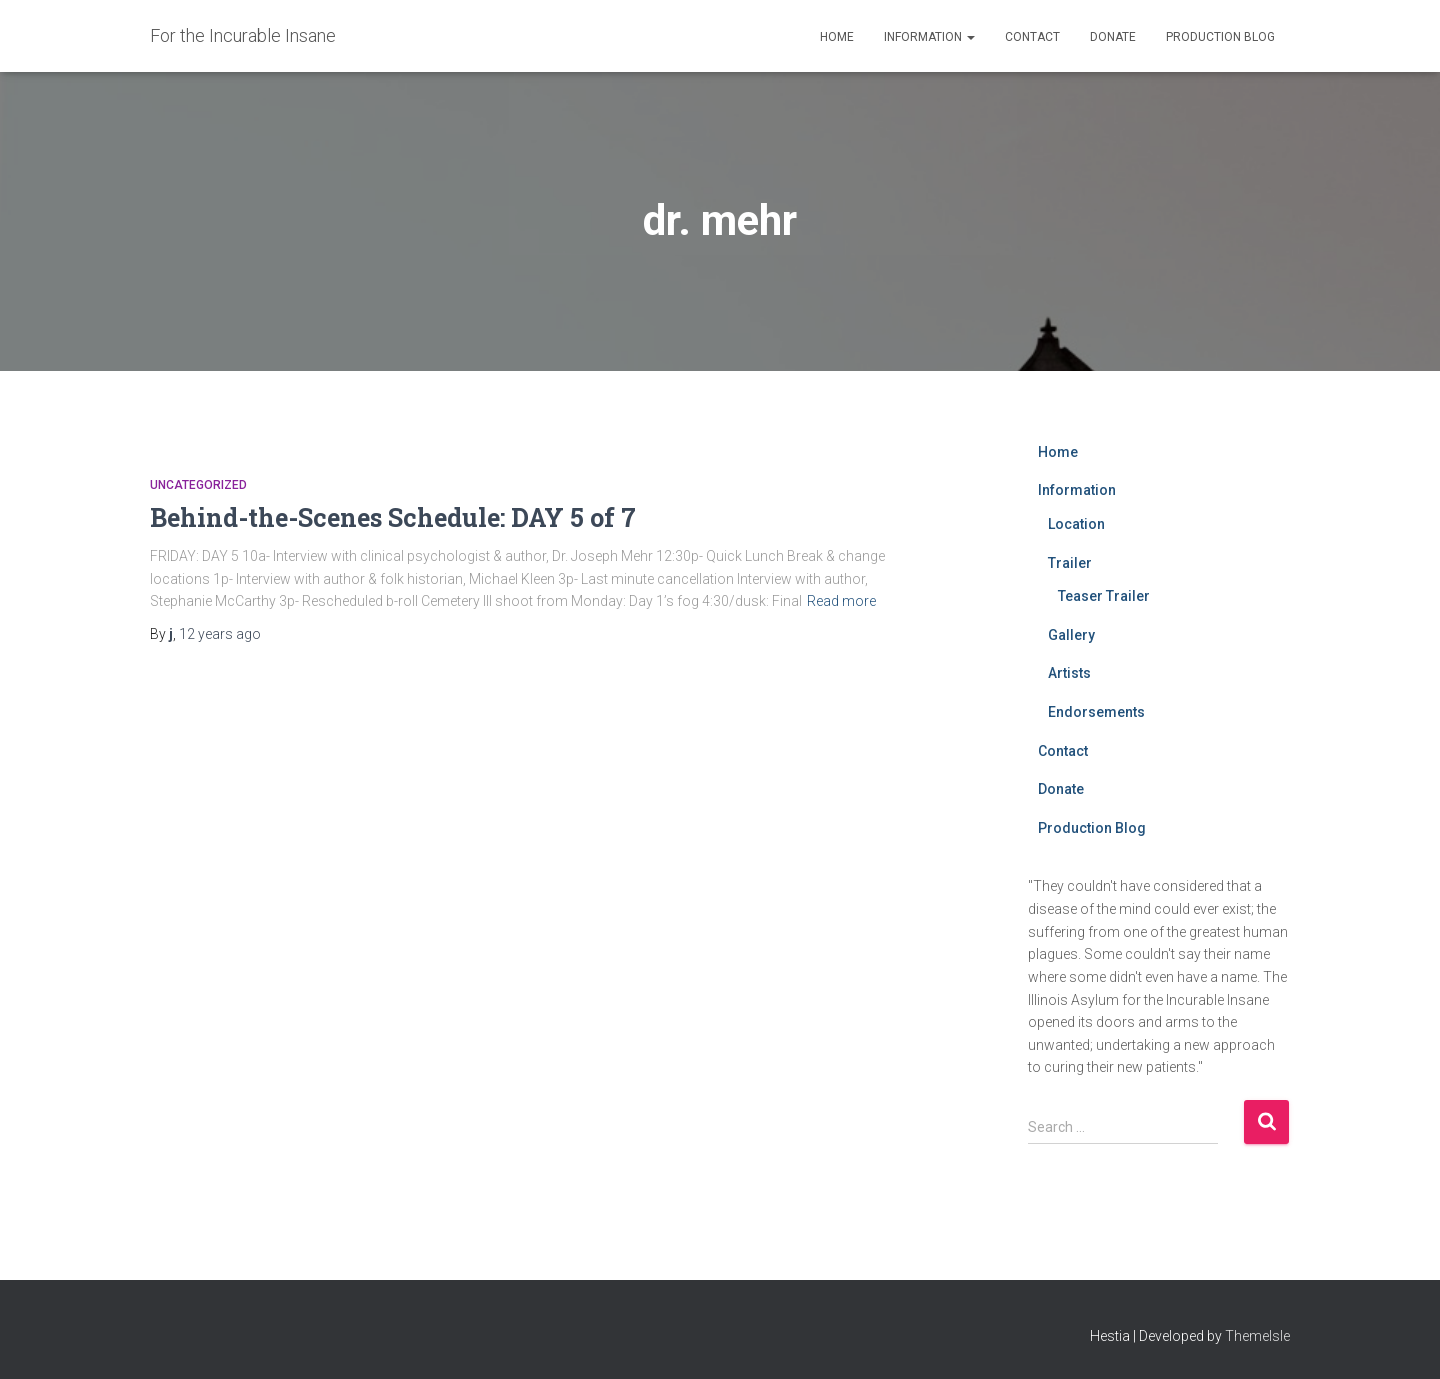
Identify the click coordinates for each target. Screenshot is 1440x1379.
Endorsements (1096, 712)
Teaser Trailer (1104, 596)
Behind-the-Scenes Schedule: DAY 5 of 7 (393, 517)
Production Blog (1220, 37)
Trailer (1070, 563)
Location (1076, 524)
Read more (841, 601)
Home (837, 37)
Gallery (1071, 635)
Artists (1069, 673)
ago (220, 634)
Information (929, 37)
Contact (1032, 37)
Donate (1113, 37)
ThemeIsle (1257, 1336)
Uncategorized (198, 485)
